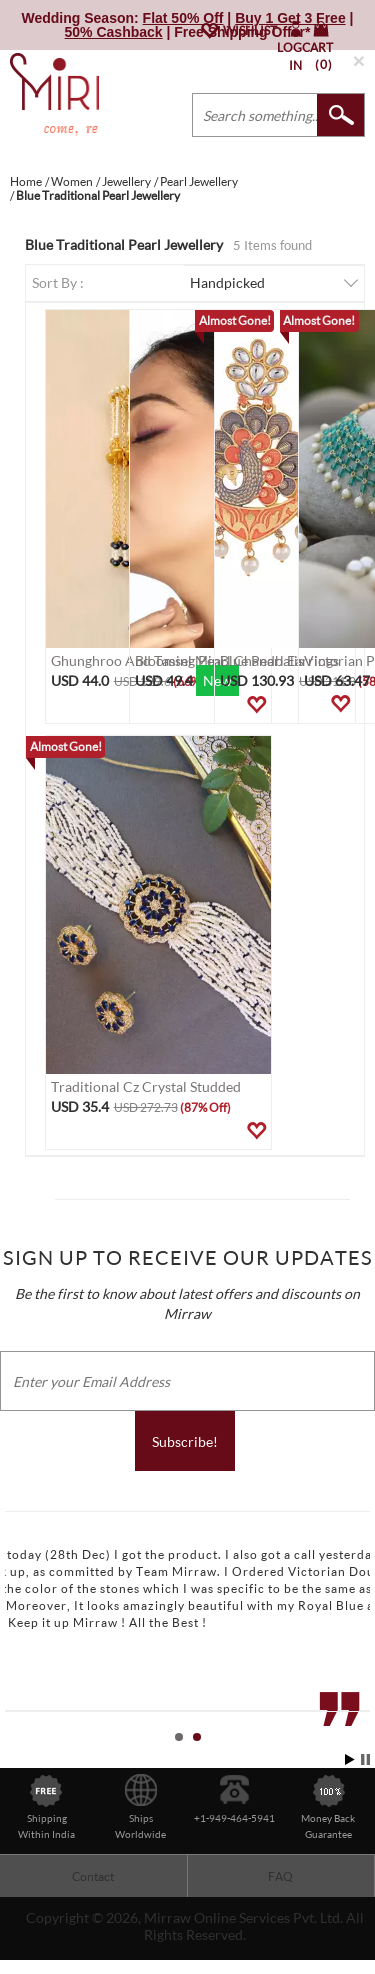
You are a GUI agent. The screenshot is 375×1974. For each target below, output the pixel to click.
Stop (365, 1759)
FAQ (280, 1876)
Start (350, 1759)
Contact (93, 1876)
